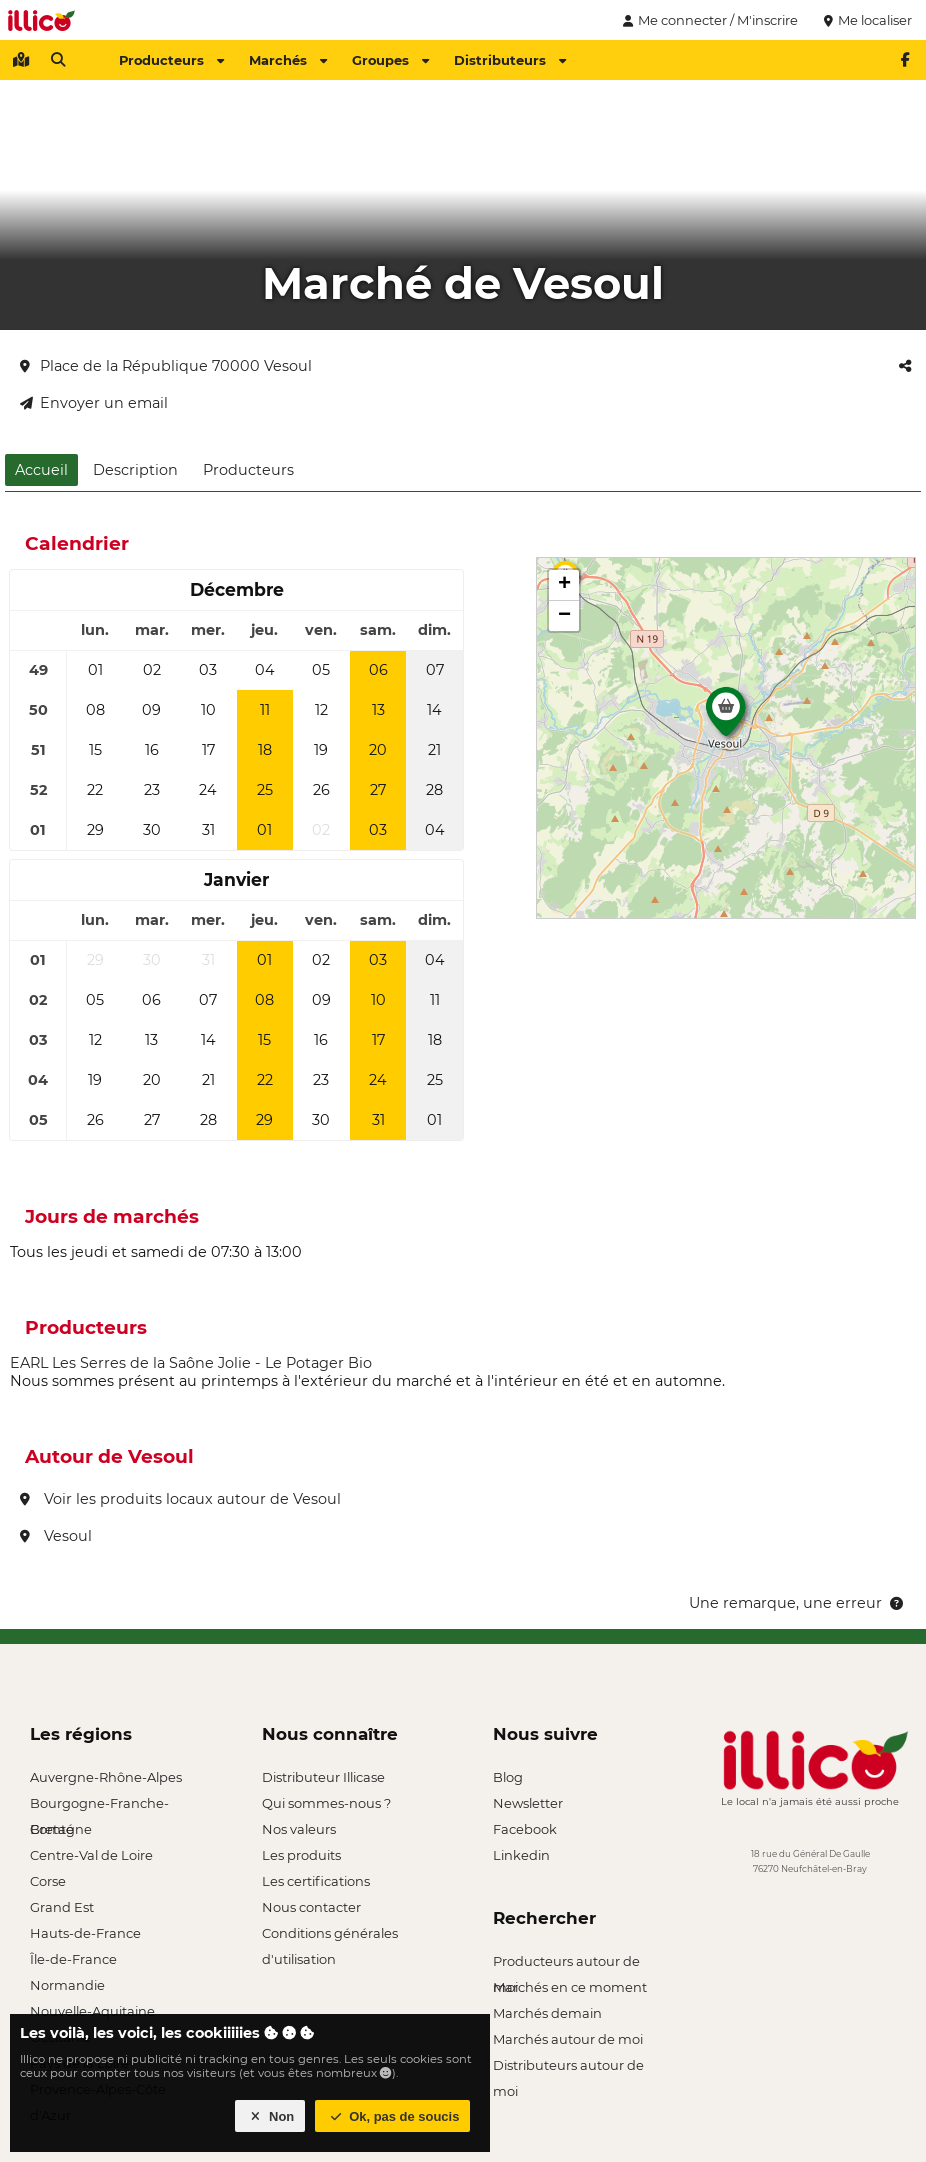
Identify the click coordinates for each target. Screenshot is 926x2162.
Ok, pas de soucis (393, 2116)
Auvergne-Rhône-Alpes (106, 1777)
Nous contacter (311, 1907)
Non (270, 2116)
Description (135, 470)
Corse (48, 1881)
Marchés (288, 60)
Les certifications (316, 1881)
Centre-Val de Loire (91, 1855)
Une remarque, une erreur (797, 1603)
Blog (508, 1777)
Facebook (525, 1829)
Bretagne (61, 1829)
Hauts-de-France (85, 1933)
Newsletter (528, 1803)
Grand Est (62, 1907)
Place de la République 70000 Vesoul (166, 366)
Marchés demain (547, 2013)
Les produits (301, 1855)
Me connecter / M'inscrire (708, 20)
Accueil (41, 470)
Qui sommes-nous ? (326, 1803)
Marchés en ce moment (570, 1987)
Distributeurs (510, 60)
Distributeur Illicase (323, 1777)
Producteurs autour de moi (566, 1963)
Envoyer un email (94, 403)
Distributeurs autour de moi (568, 2067)
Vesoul (56, 1536)
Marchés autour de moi (568, 2039)
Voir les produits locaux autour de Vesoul (180, 1499)
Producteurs (171, 60)
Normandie (67, 1985)
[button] (726, 717)
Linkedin (521, 1855)
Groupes (390, 60)
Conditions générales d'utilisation (330, 1935)
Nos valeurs (299, 1829)
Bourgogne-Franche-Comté (99, 1805)
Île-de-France (73, 1959)
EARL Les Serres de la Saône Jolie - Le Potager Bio (191, 1363)
